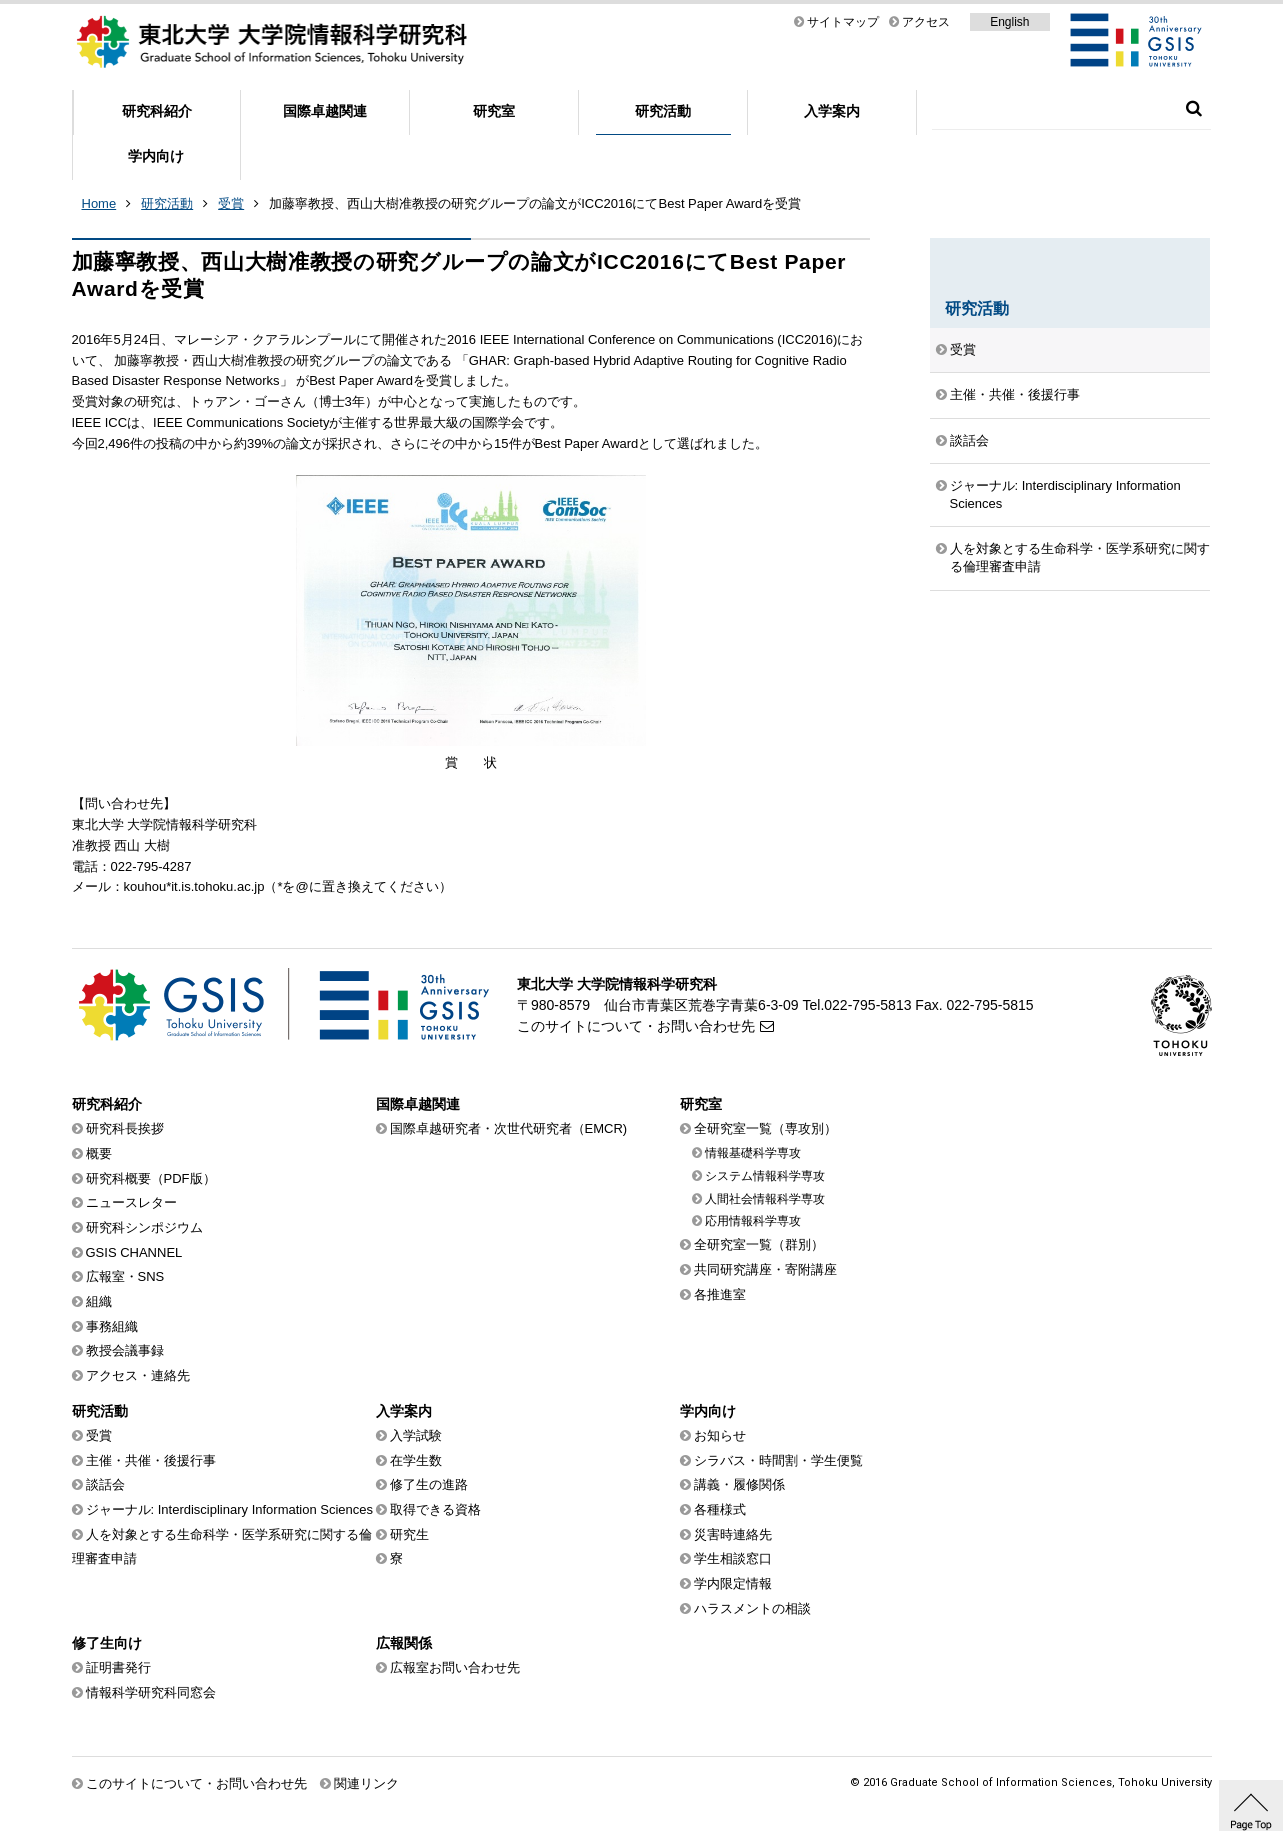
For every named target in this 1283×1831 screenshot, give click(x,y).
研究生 (409, 1534)
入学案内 (832, 111)
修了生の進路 (429, 1484)
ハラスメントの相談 (752, 1608)
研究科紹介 (157, 111)
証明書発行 (118, 1667)
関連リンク (366, 1783)
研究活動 (663, 111)
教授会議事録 (125, 1350)
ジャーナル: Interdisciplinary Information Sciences (1065, 494)
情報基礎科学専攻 (753, 1153)
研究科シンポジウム (144, 1227)
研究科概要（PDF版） (151, 1178)
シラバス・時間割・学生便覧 (778, 1460)
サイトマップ (843, 22)
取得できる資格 (435, 1509)
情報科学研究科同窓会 (151, 1692)
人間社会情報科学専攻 (765, 1199)
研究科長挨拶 (125, 1128)
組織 (99, 1301)
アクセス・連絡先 (138, 1375)
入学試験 (416, 1435)
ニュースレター (131, 1202)
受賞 (231, 203)
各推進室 (720, 1294)
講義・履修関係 (739, 1484)
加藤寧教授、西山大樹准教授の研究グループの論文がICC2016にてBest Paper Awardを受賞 (535, 203)
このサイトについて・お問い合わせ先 (636, 1026)
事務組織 (112, 1326)
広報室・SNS (125, 1276)
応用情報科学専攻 (753, 1221)
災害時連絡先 (733, 1534)
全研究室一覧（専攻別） (765, 1128)
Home (99, 203)
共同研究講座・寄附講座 (765, 1269)
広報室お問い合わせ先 (455, 1667)
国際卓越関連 (325, 111)
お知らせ (720, 1435)
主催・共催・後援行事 (1015, 394)
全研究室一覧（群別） (759, 1244)
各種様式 (720, 1509)
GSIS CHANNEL (134, 1252)
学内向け (156, 156)
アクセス (926, 22)
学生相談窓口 (733, 1558)
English (1009, 22)
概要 (99, 1153)
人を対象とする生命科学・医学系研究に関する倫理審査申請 (1080, 557)
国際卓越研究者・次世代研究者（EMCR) (509, 1128)
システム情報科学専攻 (765, 1176)
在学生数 (416, 1460)
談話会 (969, 440)
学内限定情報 (733, 1583)
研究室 (494, 111)
